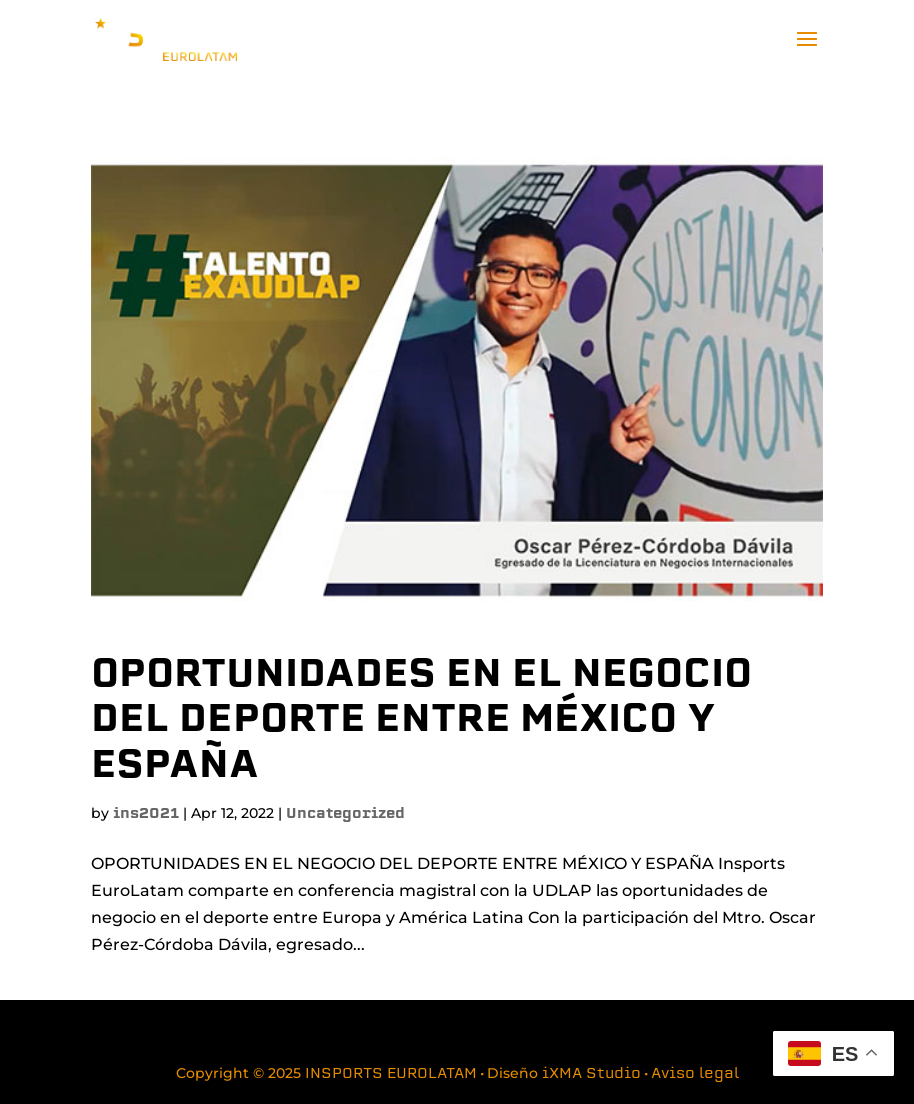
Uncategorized (345, 814)
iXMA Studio (591, 1074)
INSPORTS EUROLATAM (391, 1074)
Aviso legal (695, 1074)
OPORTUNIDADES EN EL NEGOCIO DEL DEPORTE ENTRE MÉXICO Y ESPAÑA (421, 722)
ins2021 (146, 814)
